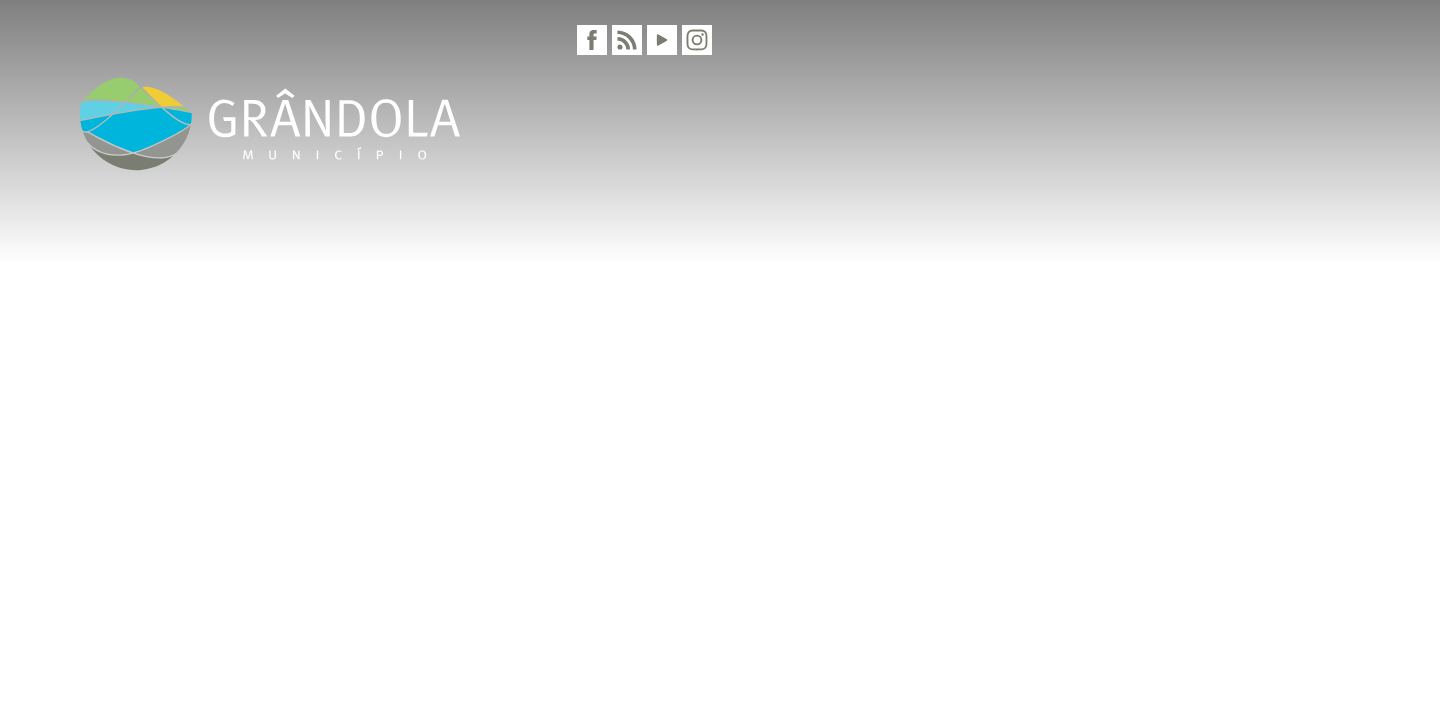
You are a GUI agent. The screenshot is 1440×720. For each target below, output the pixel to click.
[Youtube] (662, 40)
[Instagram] (697, 40)
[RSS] (627, 40)
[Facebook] (592, 40)
